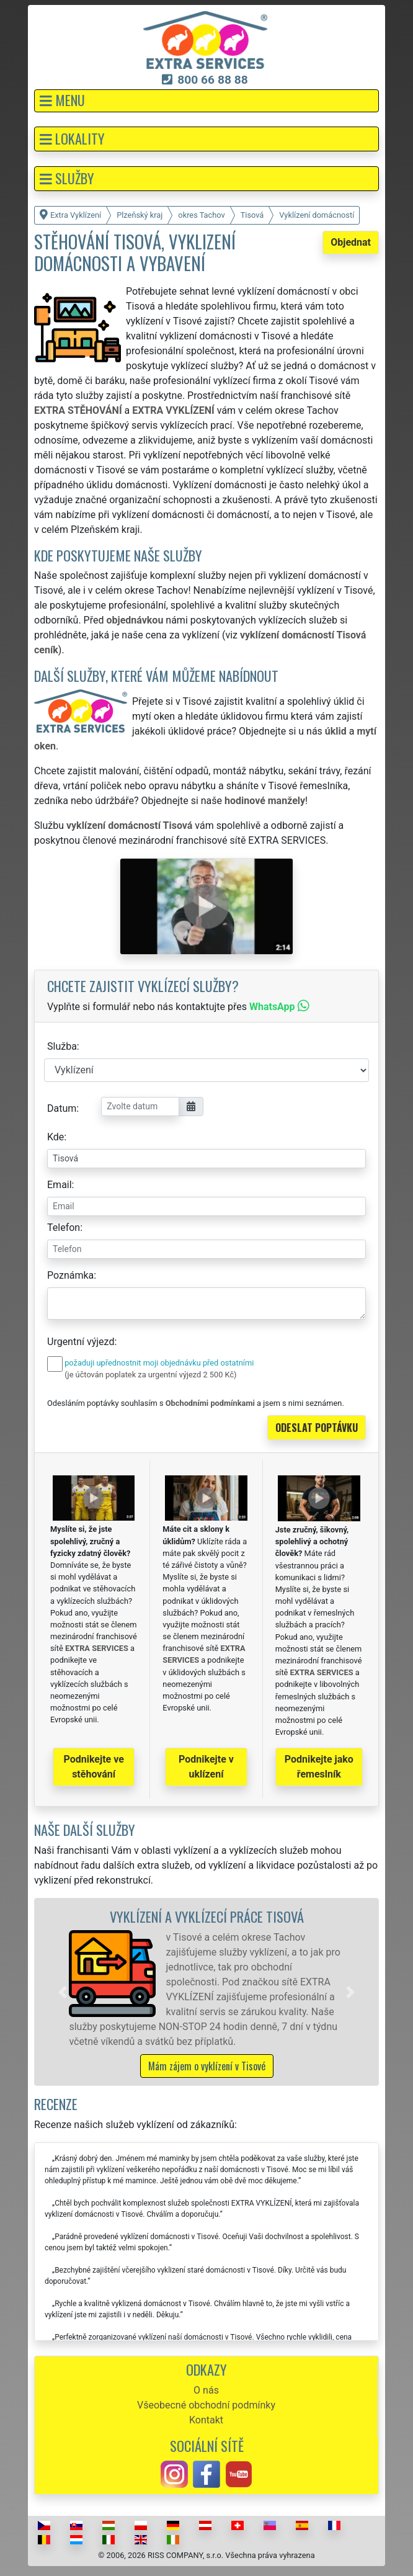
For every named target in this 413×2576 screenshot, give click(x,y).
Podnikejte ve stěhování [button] (94, 1766)
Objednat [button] (351, 242)
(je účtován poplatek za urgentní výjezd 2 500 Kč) (150, 1374)
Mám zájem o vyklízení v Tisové (206, 2066)
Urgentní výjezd (80, 1342)
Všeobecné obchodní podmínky (206, 2405)
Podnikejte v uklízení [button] (206, 1766)
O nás (206, 2390)
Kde (55, 1137)
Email (59, 1185)
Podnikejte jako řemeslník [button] (319, 1766)
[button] (206, 100)
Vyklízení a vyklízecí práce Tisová (207, 1916)
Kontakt (206, 2420)
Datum (61, 1108)
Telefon (63, 1227)
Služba (62, 1046)
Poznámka (70, 1275)
